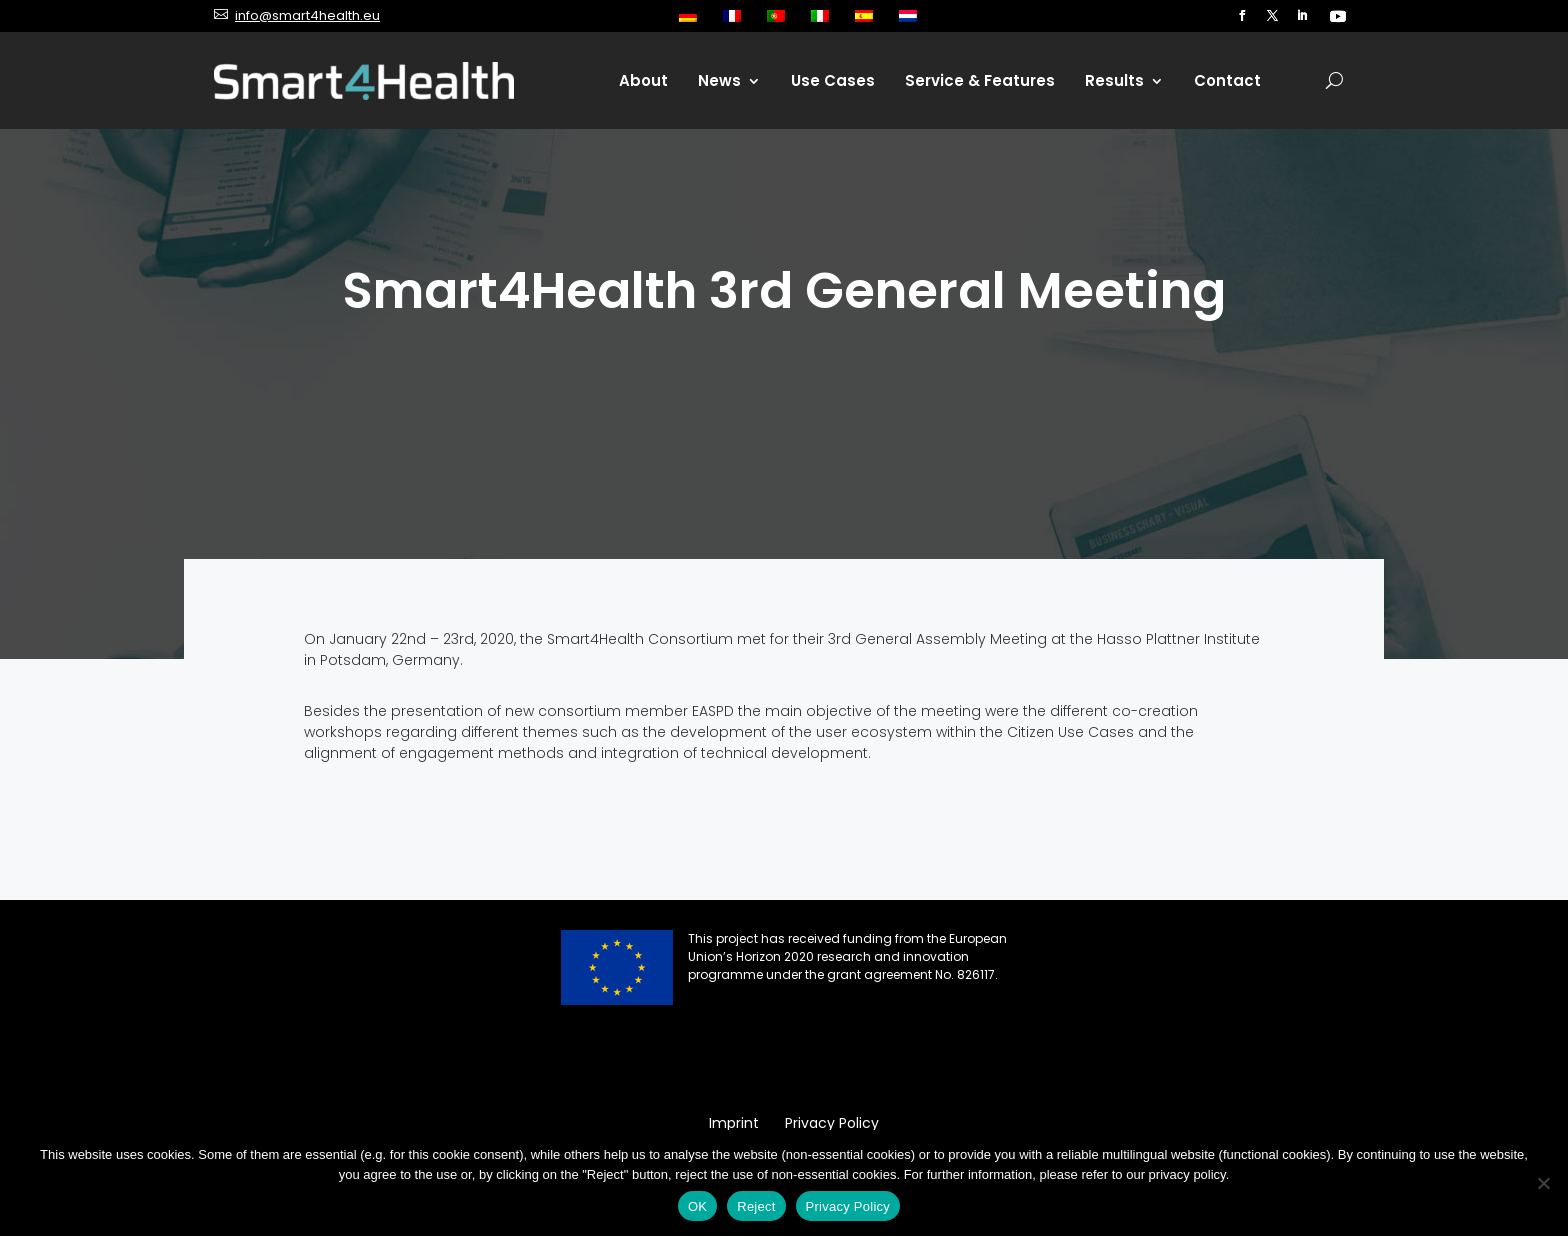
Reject (756, 1206)
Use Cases (833, 80)
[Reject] (1543, 1183)
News (719, 80)
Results (1114, 80)
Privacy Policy (848, 1206)
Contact (1227, 80)
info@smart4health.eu (307, 15)
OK (697, 1206)
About (643, 80)
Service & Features (980, 80)
